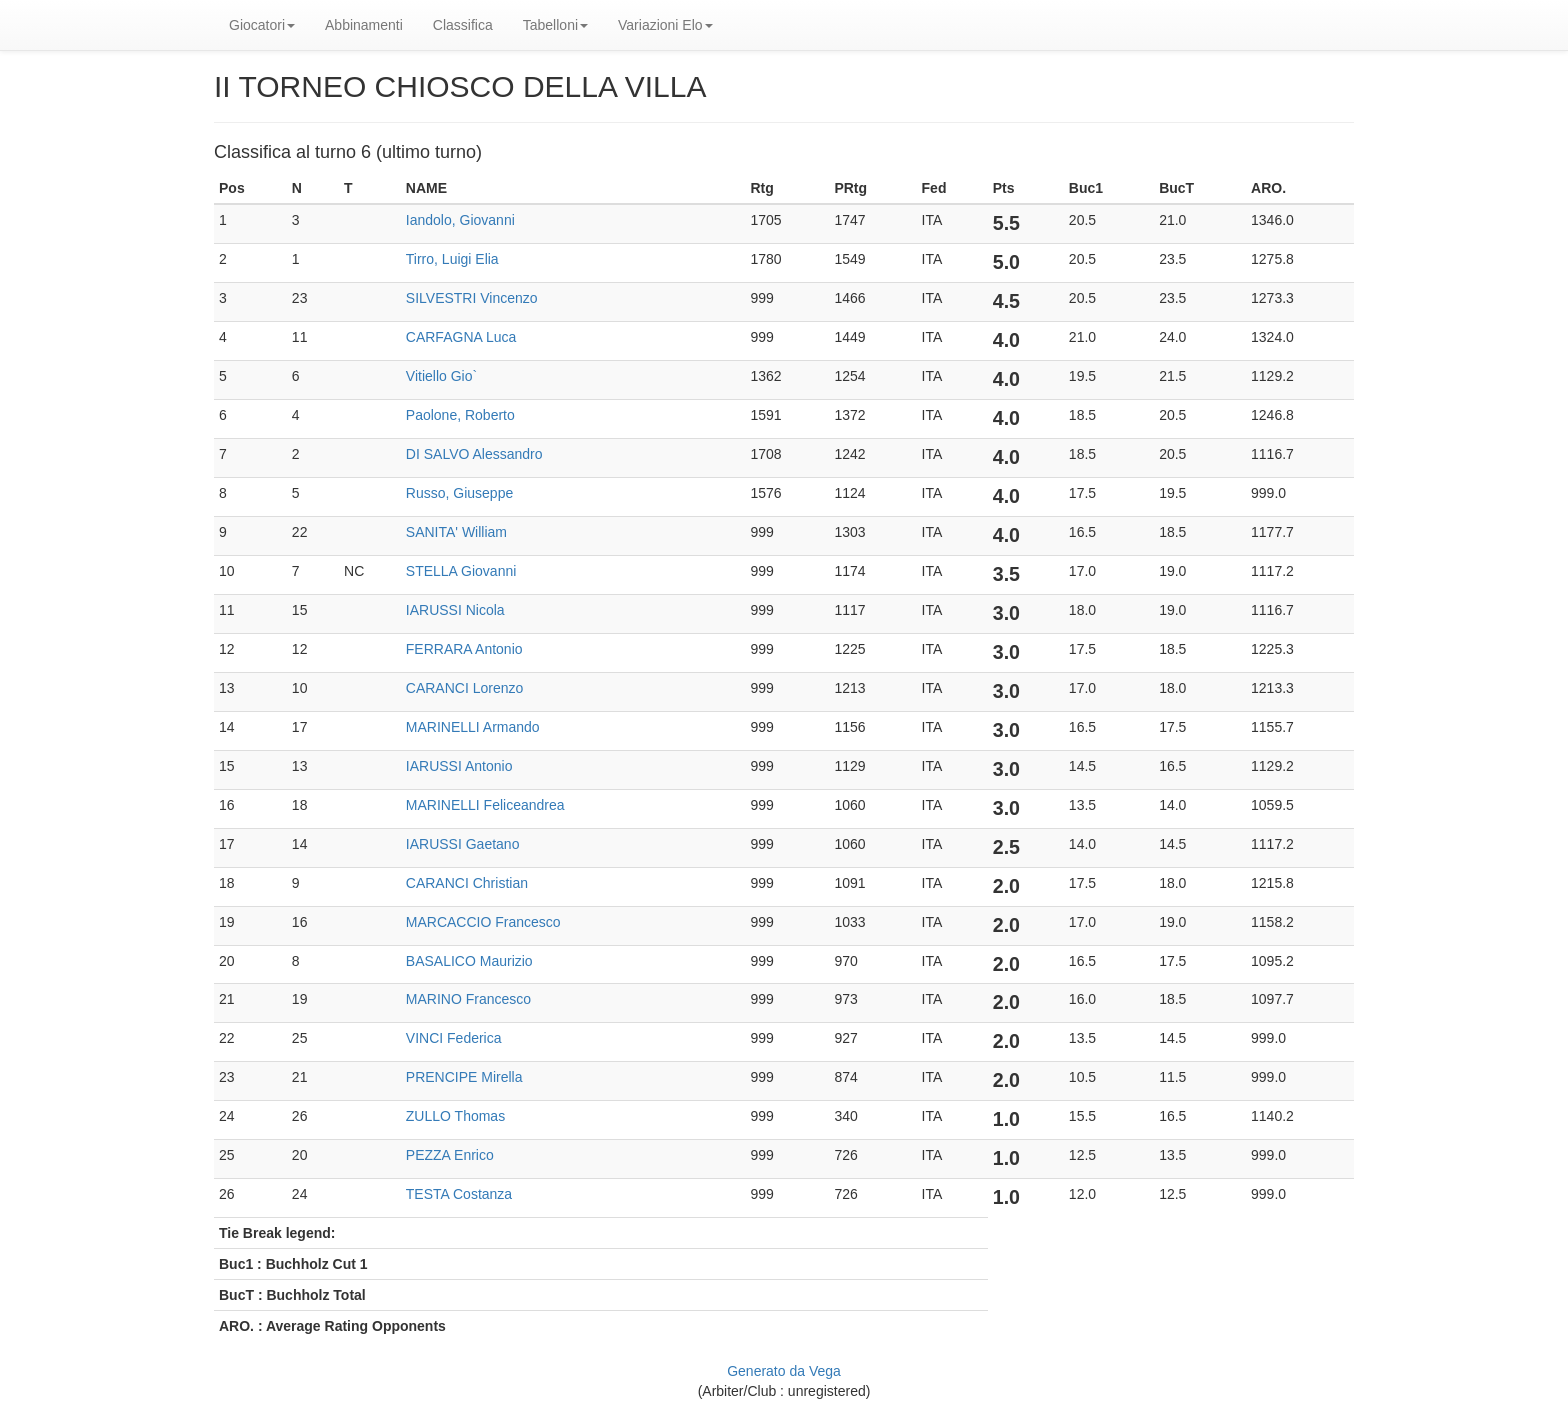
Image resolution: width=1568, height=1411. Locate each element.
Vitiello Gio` (441, 376)
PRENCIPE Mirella (464, 1077)
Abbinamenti (364, 25)
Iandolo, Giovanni (460, 220)
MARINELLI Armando (473, 727)
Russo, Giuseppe (459, 493)
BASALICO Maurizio (469, 961)
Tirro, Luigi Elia (452, 259)
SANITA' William (456, 532)
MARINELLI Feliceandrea (485, 805)
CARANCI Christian (467, 883)
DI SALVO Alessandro (474, 454)
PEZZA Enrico (450, 1155)
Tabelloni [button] (555, 25)
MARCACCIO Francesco (483, 922)
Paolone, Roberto (460, 415)
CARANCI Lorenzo (465, 688)
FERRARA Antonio (464, 649)
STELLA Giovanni (461, 571)
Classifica (463, 25)
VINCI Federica (454, 1038)
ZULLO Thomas (455, 1116)
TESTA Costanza (459, 1194)
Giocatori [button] (262, 25)
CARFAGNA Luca (461, 337)
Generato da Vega (784, 1371)
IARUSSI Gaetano (463, 844)
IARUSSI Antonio (459, 766)
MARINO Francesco (468, 999)
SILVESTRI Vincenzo (472, 298)
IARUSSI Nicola (455, 610)
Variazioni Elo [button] (665, 25)
